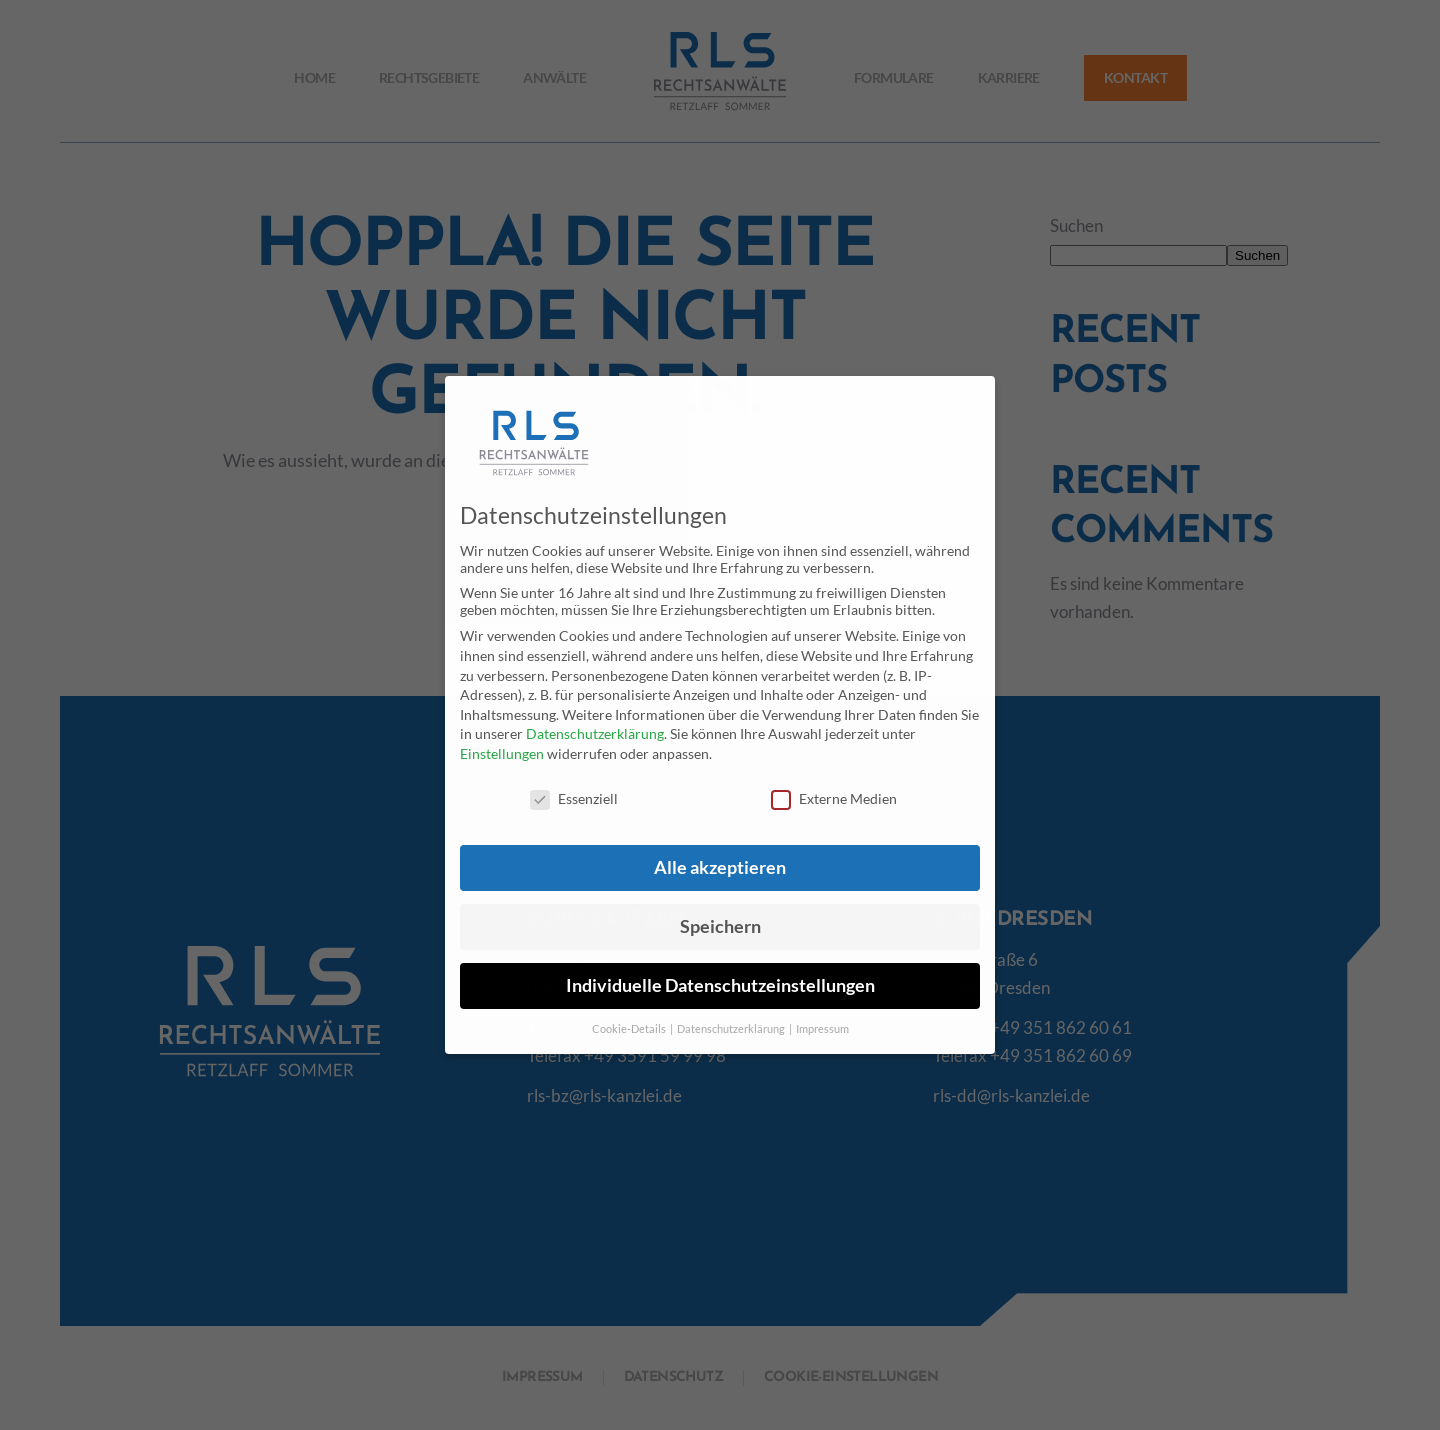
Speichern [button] (720, 926)
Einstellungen (502, 753)
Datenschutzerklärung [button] (732, 1029)
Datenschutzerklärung (595, 733)
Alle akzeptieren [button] (720, 867)
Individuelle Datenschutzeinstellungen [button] (720, 985)
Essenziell (574, 798)
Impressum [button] (822, 1029)
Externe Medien (834, 798)
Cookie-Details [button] (630, 1029)
